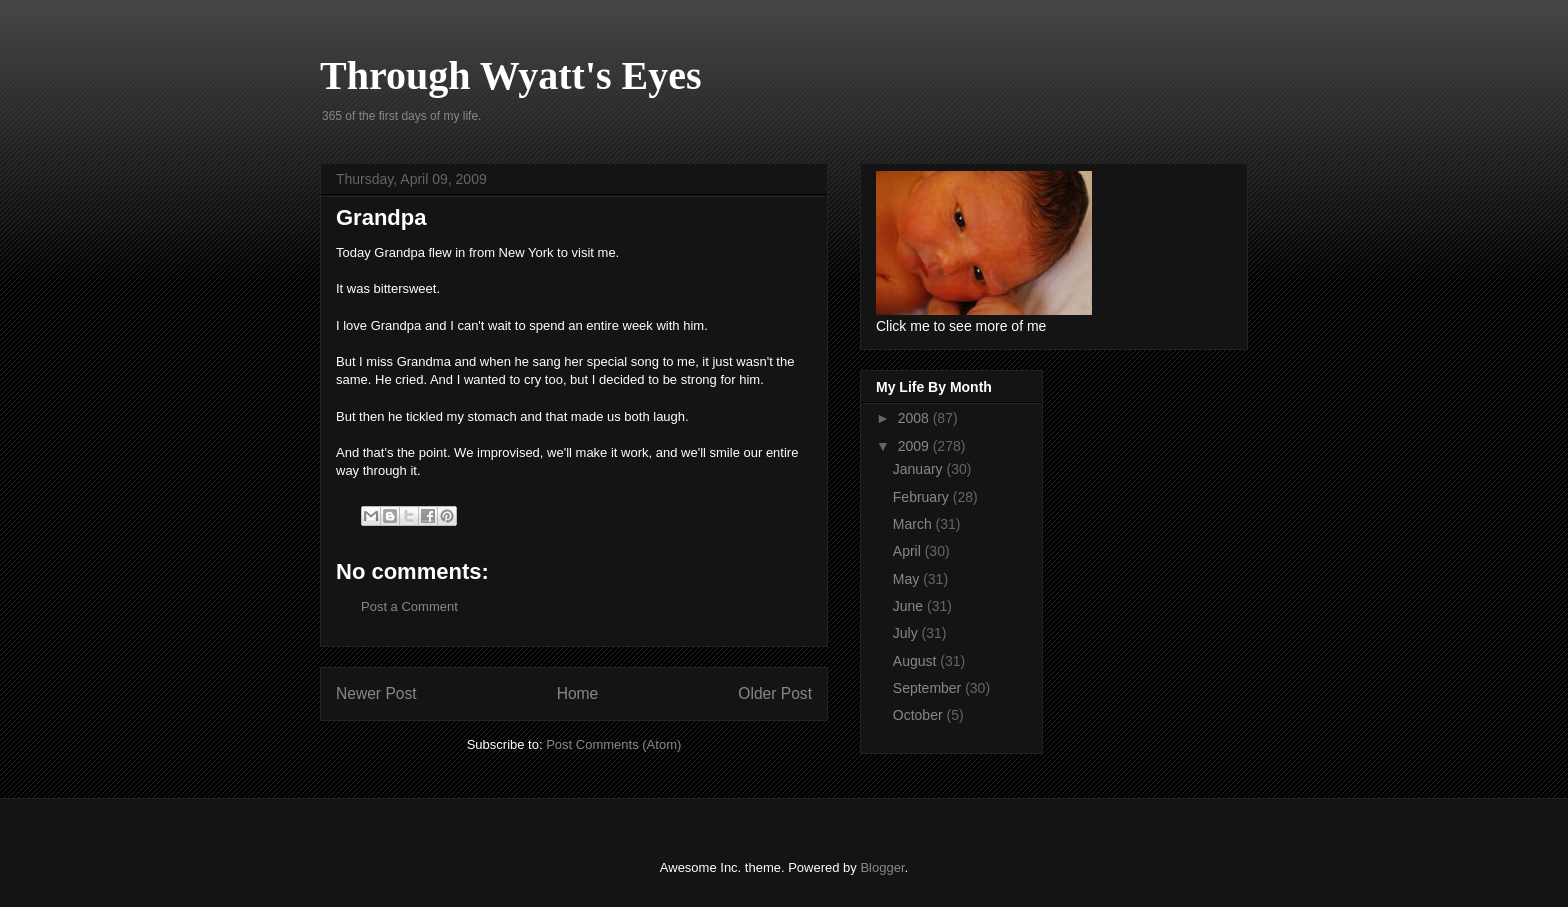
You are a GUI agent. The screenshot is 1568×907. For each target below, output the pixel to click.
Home (578, 693)
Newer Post (376, 693)
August (916, 661)
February (923, 497)
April (909, 551)
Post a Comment (409, 606)
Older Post (775, 693)
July (907, 633)
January (920, 469)
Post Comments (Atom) (613, 744)
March (914, 524)
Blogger (882, 867)
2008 (915, 418)
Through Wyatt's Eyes (511, 75)
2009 (915, 446)
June (910, 606)
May (908, 579)
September (929, 688)
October (920, 715)
